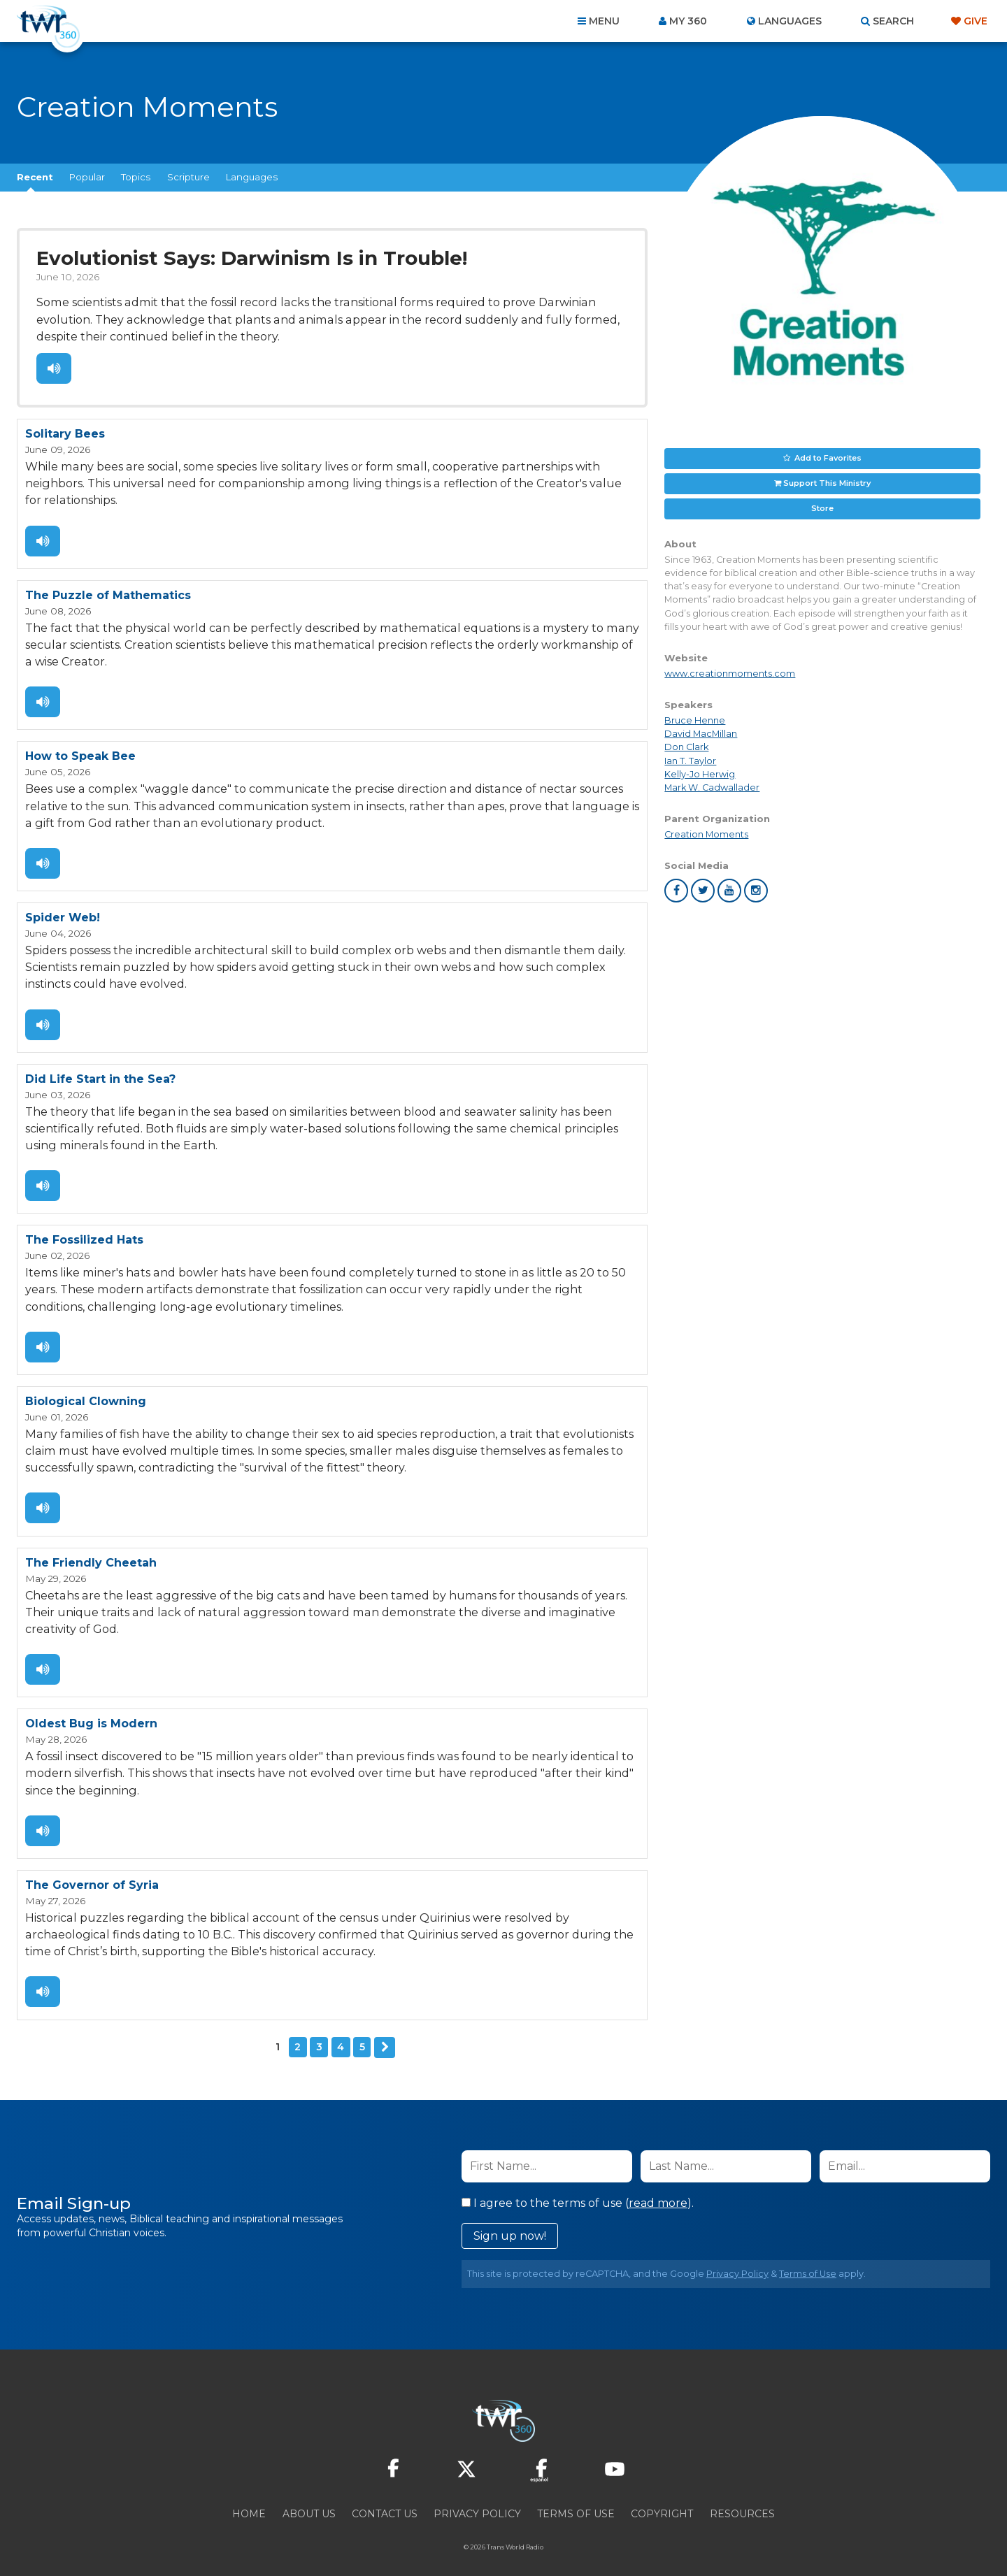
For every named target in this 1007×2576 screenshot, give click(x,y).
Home (249, 2500)
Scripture (188, 176)
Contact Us (384, 2500)
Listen (53, 367)
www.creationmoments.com (729, 673)
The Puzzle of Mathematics (108, 592)
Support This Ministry (827, 483)
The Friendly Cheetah (91, 1553)
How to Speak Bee (80, 752)
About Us (309, 2500)
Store (822, 508)
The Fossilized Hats (84, 1232)
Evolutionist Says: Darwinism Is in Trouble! (249, 258)
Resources (742, 2500)
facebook (676, 890)
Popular (87, 176)
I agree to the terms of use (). (578, 2189)
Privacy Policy (737, 2260)
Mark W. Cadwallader (711, 787)
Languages (252, 176)
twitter (703, 890)
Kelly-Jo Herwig (699, 774)
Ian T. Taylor (690, 761)
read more (658, 2189)
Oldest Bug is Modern (91, 1713)
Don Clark (686, 747)
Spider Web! (62, 912)
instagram (756, 890)
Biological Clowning (85, 1392)
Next (384, 2034)
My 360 (688, 21)
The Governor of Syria (92, 1873)
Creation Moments (706, 834)
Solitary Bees (65, 432)
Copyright (662, 2500)
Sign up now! (509, 2222)
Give (975, 21)
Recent (35, 176)
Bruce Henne (694, 720)
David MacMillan (700, 733)
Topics (135, 176)
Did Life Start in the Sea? (100, 1072)
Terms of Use (807, 2260)
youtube (729, 890)
